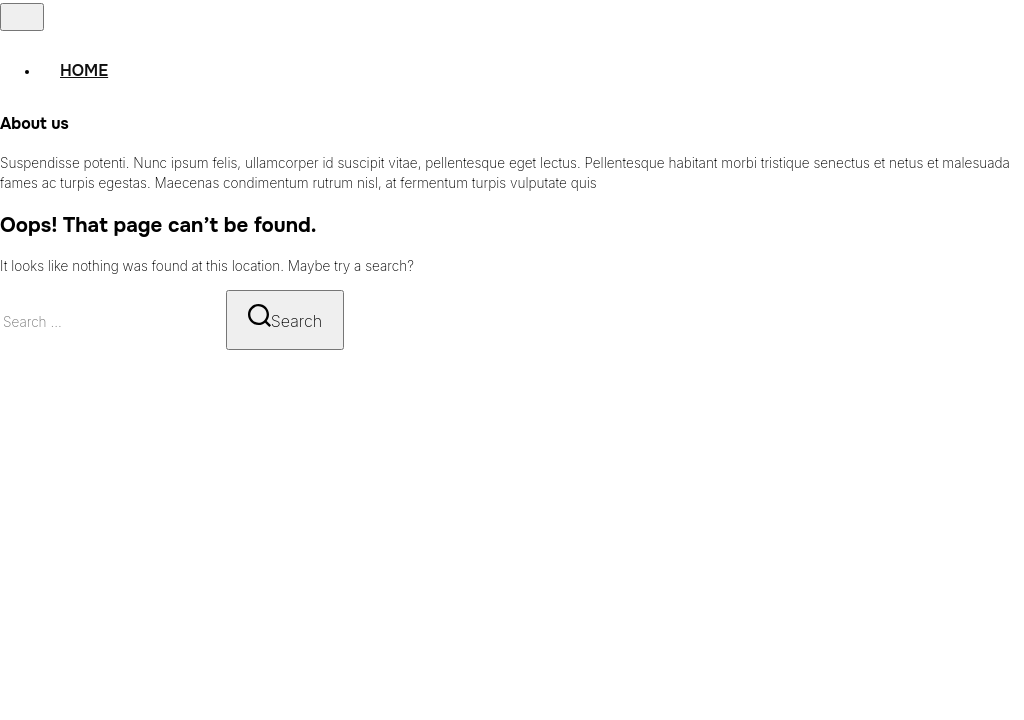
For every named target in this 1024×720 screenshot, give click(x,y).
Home (84, 70)
